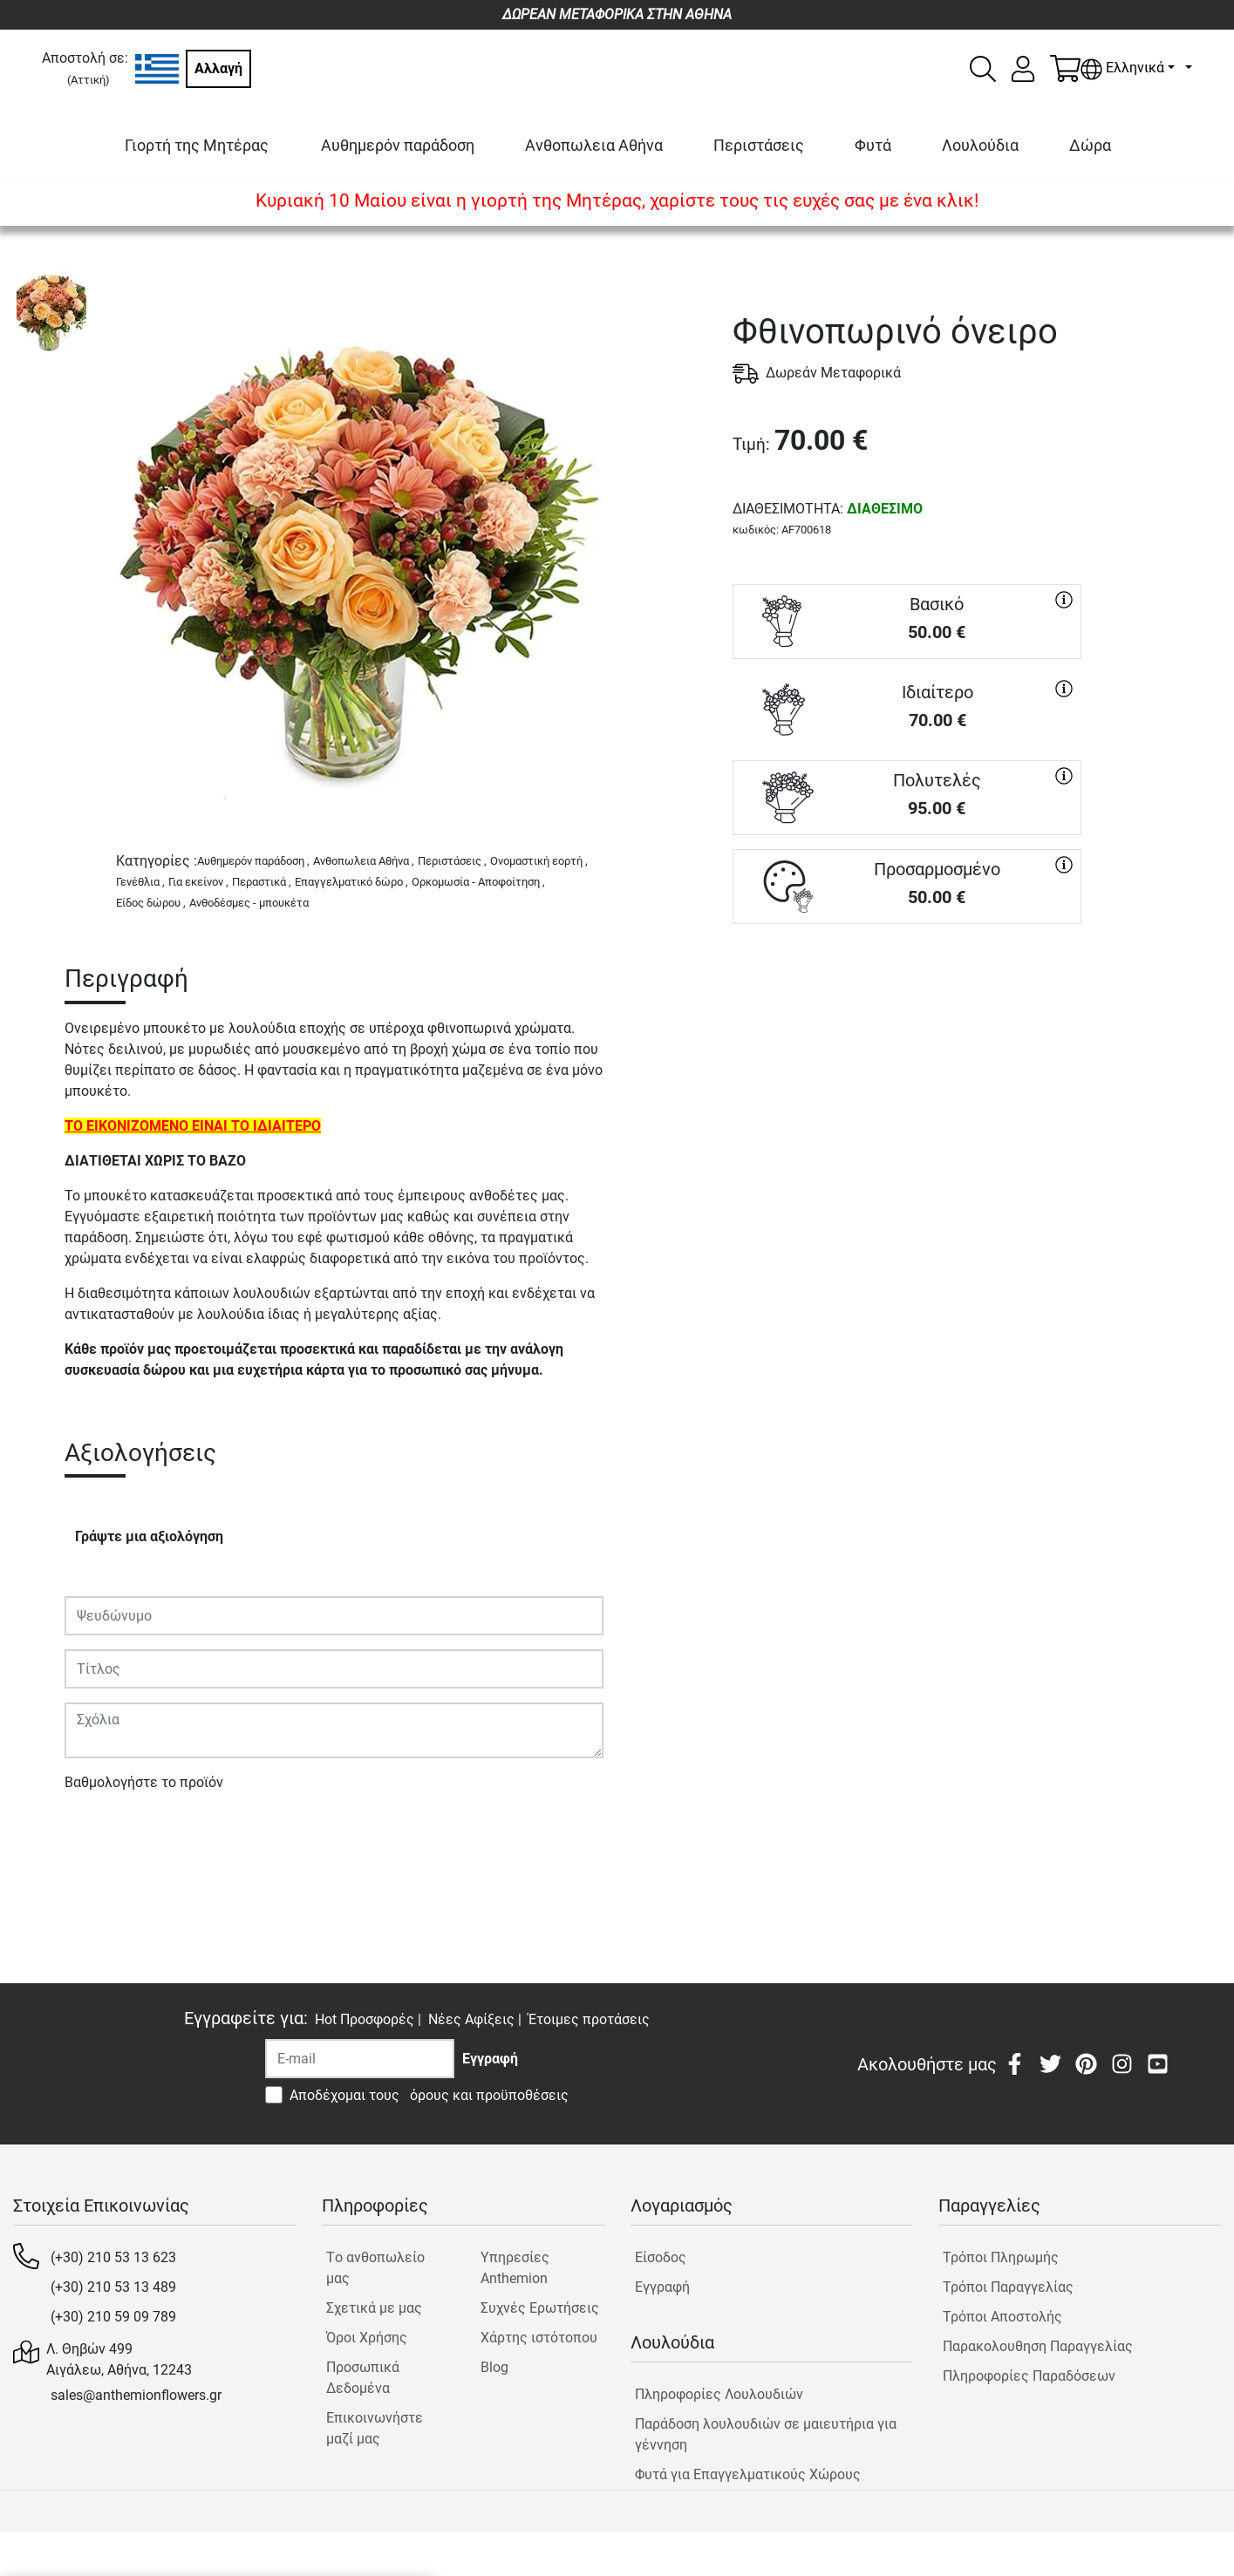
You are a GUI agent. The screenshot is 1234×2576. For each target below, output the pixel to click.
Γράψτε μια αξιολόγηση (149, 1536)
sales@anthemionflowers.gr (136, 2395)
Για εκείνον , (198, 881)
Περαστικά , (261, 881)
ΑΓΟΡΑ (907, 986)
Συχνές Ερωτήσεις (540, 2308)
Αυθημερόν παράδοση (397, 145)
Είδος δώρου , (151, 902)
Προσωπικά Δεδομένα (362, 2377)
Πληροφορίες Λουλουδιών (719, 2394)
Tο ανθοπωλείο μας (375, 2268)
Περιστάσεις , (452, 860)
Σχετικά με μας (374, 2308)
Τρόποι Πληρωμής (1001, 2257)
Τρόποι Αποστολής (1002, 2316)
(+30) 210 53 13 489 (113, 2287)
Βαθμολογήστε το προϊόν (144, 1782)
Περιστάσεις (758, 145)
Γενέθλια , (140, 881)
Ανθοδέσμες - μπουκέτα (249, 902)
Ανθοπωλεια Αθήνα (594, 145)
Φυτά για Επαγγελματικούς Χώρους (748, 2474)
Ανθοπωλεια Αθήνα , (363, 860)
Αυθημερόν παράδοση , (253, 860)
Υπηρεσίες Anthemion (515, 2268)
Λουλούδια (980, 145)
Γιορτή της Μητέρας (197, 145)
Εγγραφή (662, 2287)
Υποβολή (102, 1833)
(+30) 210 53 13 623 (113, 2257)
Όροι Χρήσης (366, 2337)
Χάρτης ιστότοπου (539, 2337)
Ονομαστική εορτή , (539, 860)
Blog (494, 2367)
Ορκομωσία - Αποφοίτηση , (478, 881)
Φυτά (873, 145)
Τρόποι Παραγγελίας (1008, 2287)
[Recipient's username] (359, 2058)
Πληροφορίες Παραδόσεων (1029, 2376)
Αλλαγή (218, 68)
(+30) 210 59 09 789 (113, 2316)
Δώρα (1090, 145)
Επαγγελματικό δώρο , (351, 881)
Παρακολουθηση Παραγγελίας (1038, 2346)
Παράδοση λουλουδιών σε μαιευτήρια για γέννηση (766, 2434)
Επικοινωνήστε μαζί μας (374, 2428)
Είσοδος (660, 2257)
